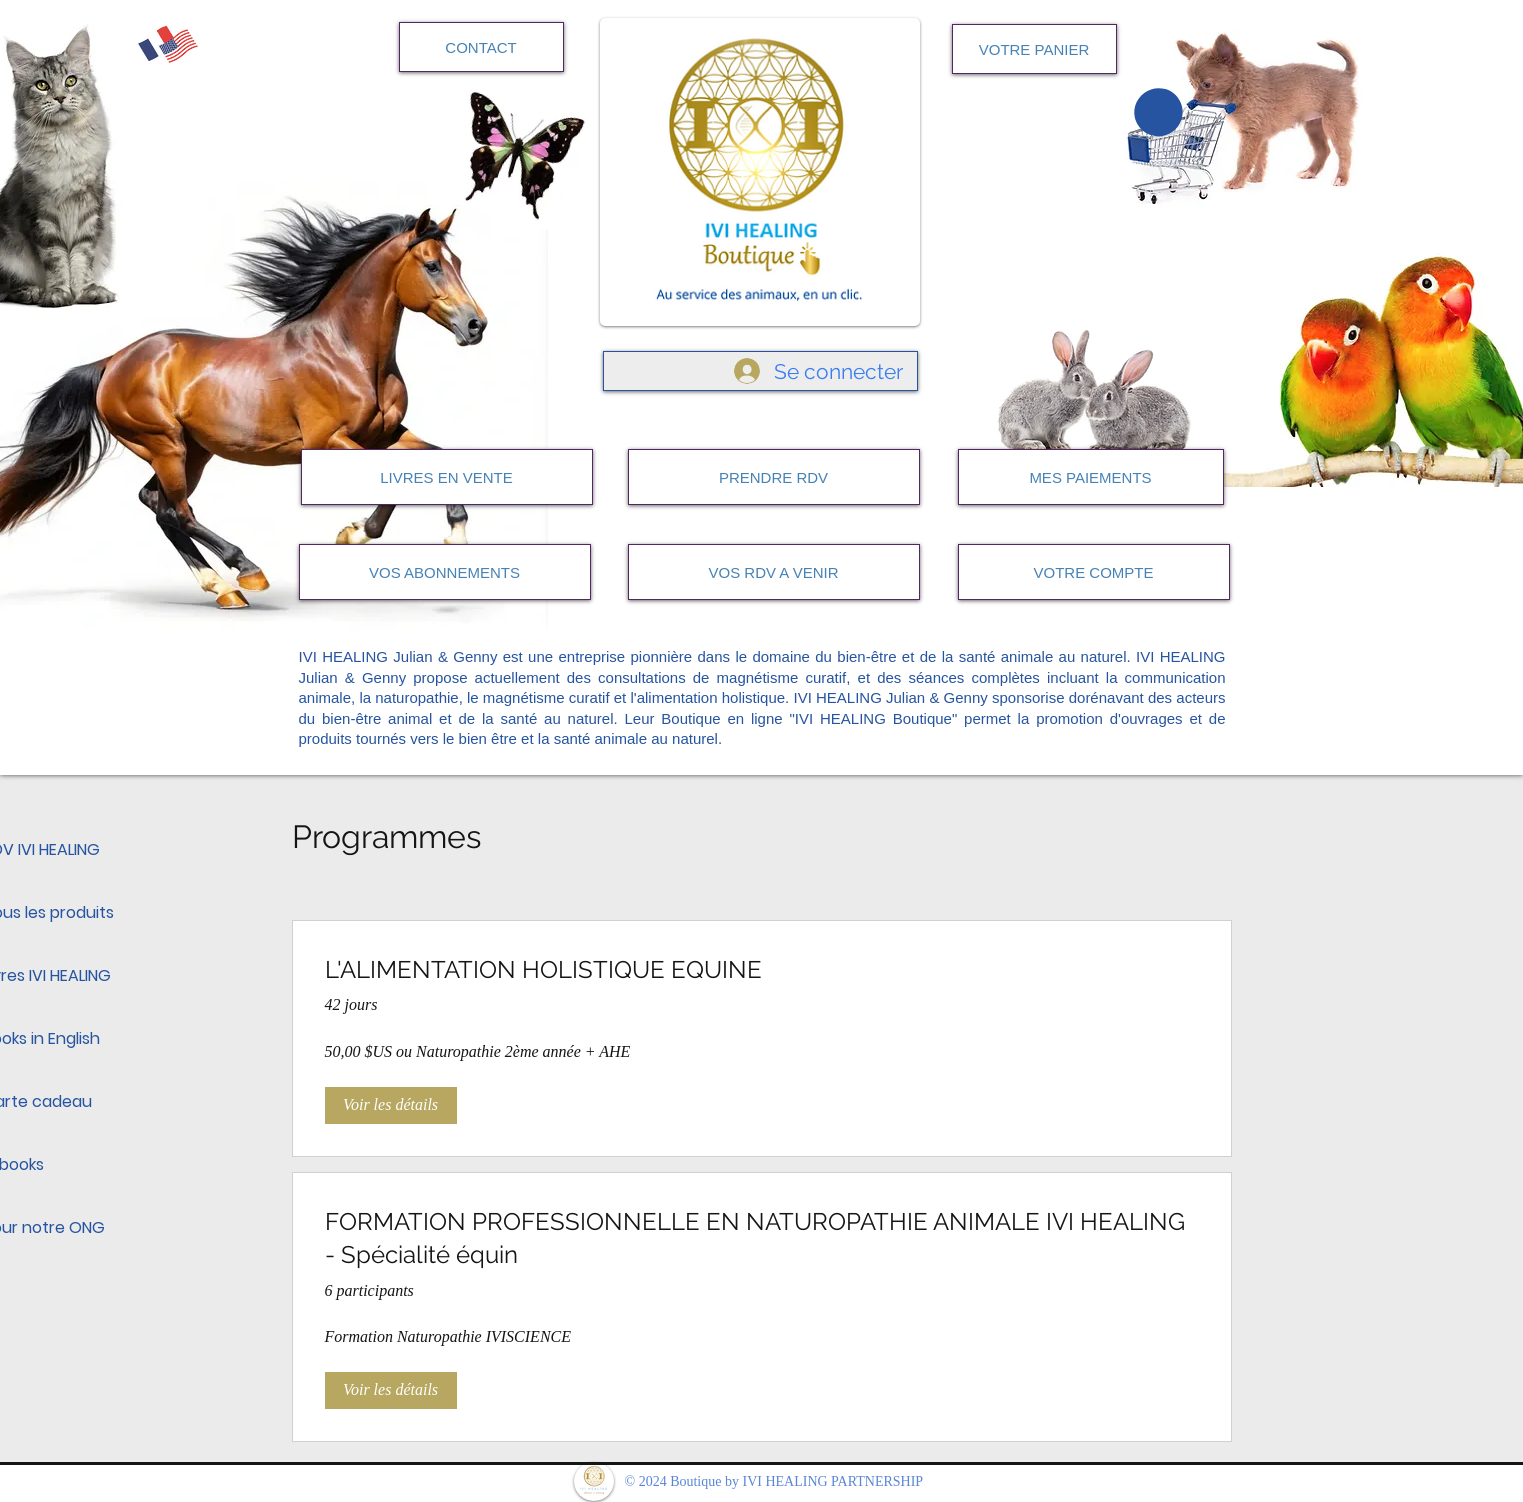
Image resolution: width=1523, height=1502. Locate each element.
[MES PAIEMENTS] (1091, 477)
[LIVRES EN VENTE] (447, 477)
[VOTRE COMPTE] (1094, 572)
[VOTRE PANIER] (1034, 49)
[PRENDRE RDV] (774, 477)
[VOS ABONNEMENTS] (445, 572)
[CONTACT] (481, 47)
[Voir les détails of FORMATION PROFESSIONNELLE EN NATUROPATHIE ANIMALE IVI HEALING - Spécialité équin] (391, 1390)
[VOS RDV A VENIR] (774, 572)
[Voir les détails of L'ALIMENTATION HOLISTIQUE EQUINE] (391, 1105)
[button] (1158, 112)
